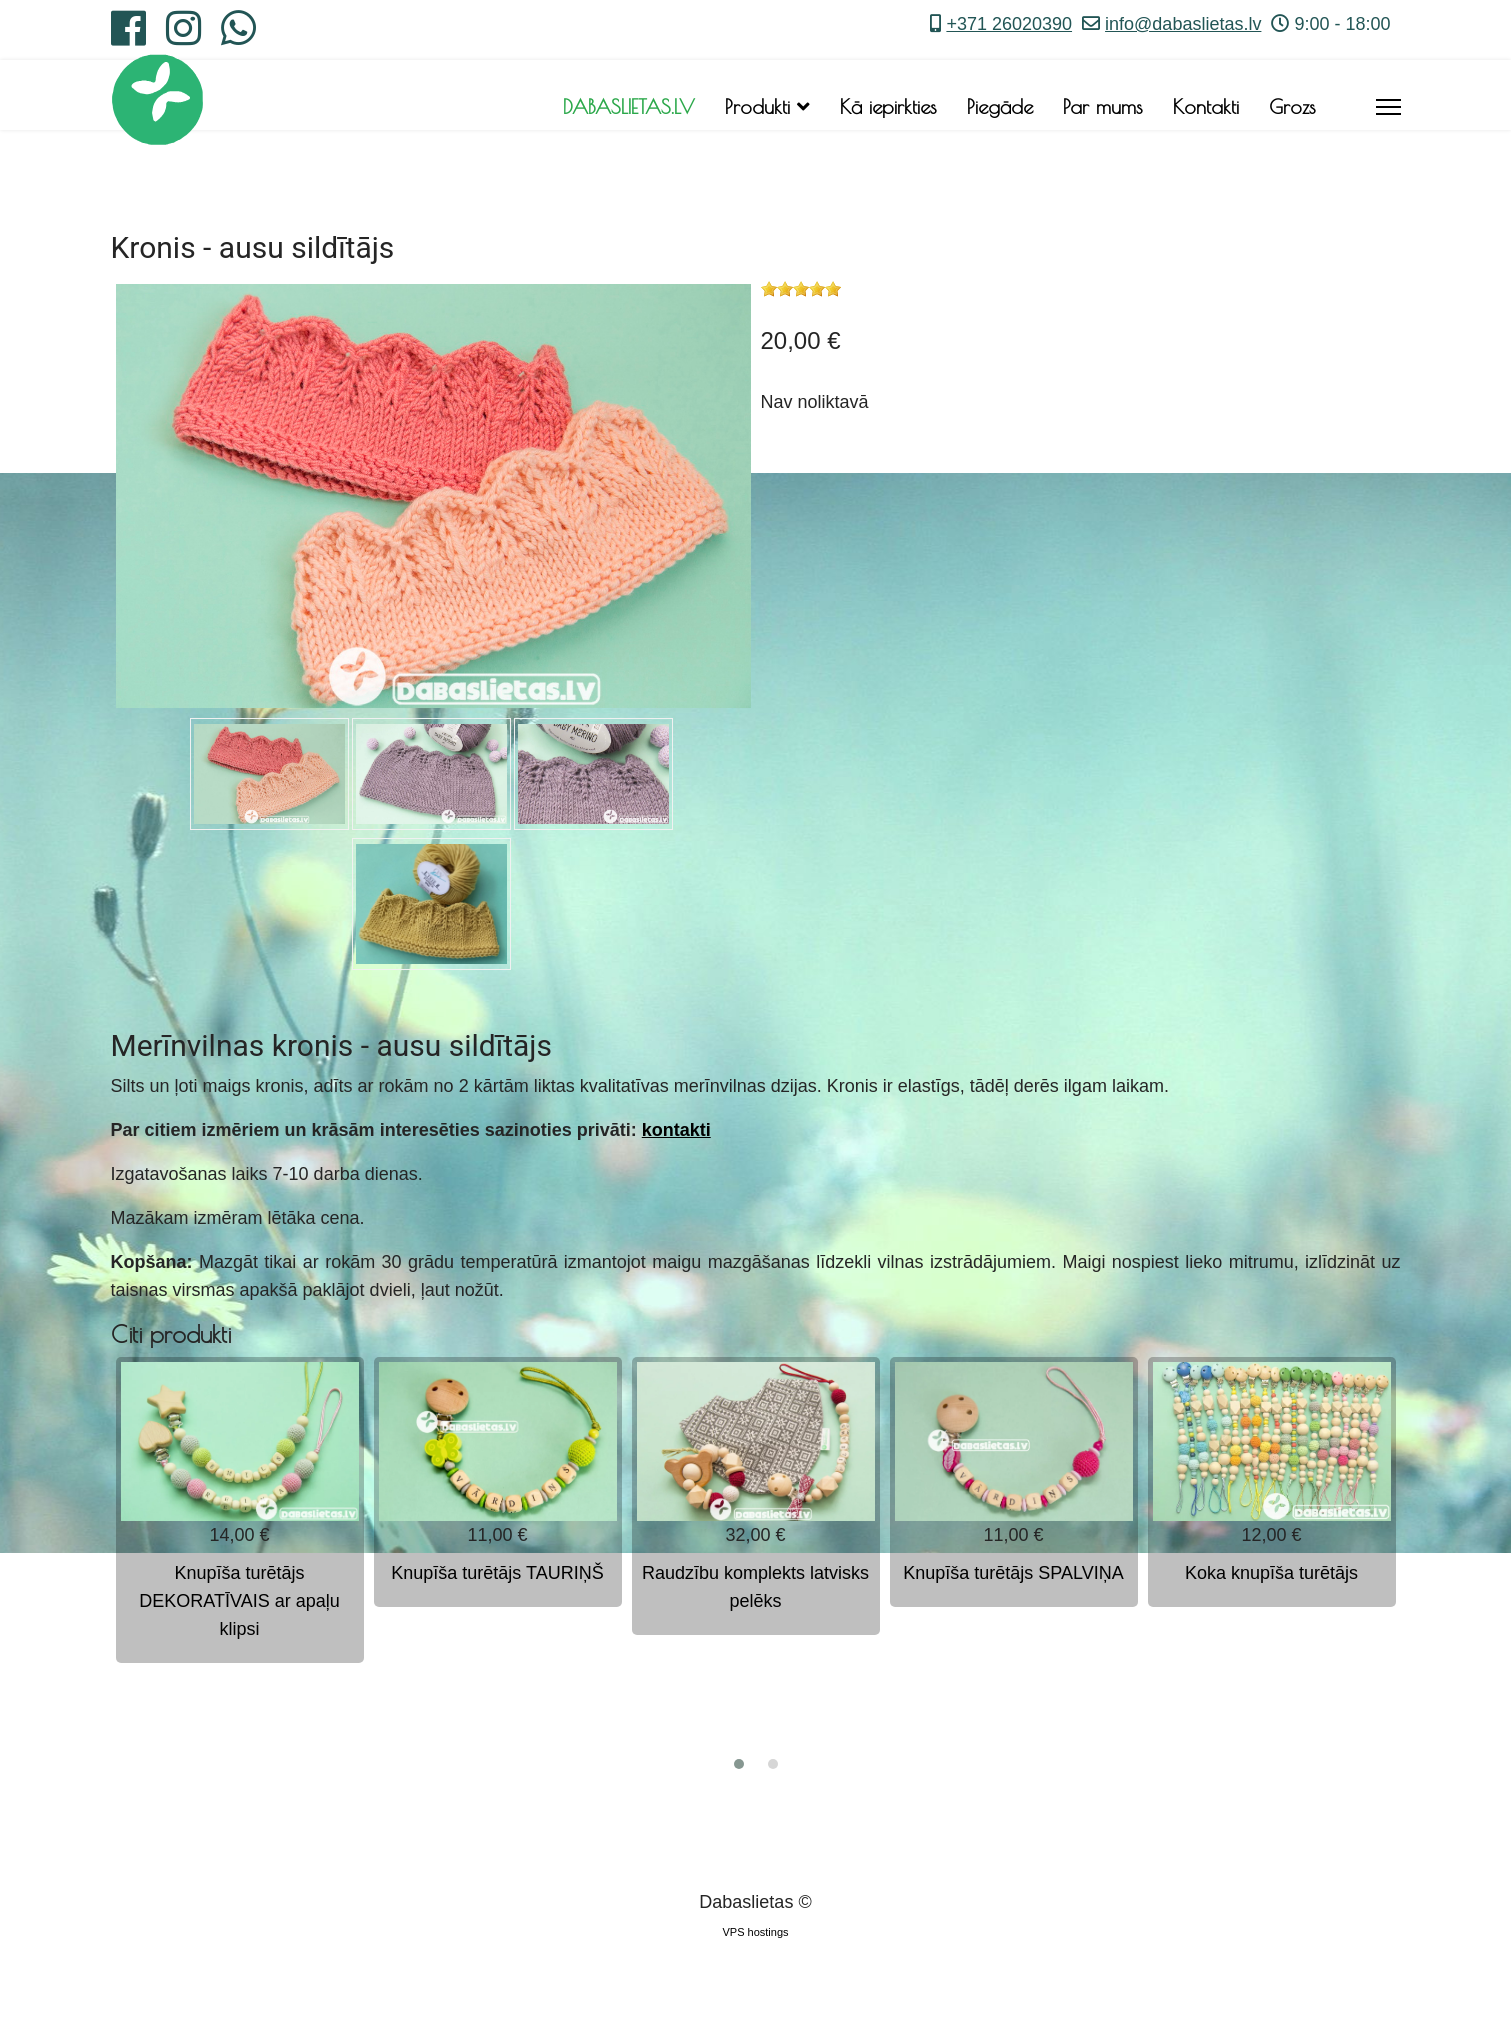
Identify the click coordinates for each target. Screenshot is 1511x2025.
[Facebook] (128, 36)
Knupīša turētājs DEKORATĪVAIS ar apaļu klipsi (239, 1601)
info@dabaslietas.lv (1183, 24)
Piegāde (1000, 106)
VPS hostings (755, 1932)
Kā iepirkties (888, 106)
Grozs (1292, 106)
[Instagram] (183, 36)
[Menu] (1388, 107)
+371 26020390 (1009, 24)
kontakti (676, 1130)
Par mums (1103, 106)
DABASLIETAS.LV (629, 106)
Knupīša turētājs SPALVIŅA (1013, 1573)
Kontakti (1206, 106)
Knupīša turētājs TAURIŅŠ (497, 1573)
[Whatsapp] (238, 36)
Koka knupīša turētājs (1271, 1573)
